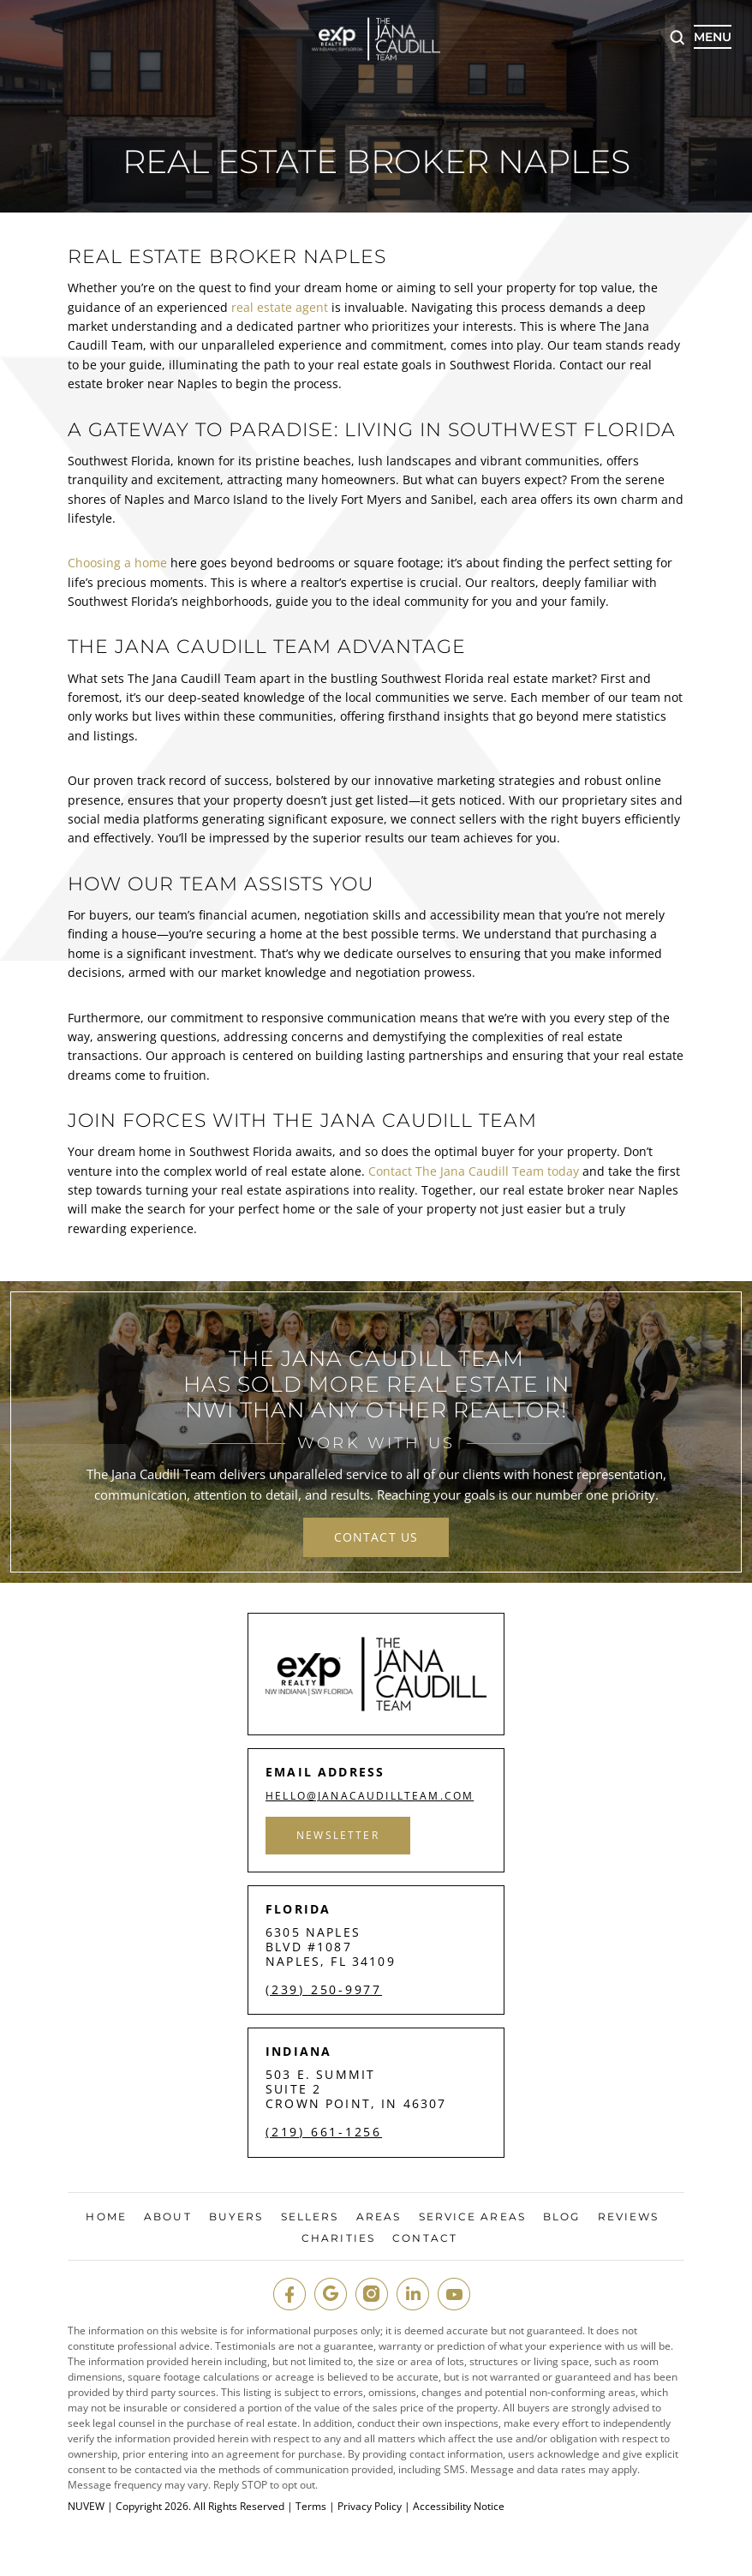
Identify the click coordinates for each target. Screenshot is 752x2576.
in (413, 2294)
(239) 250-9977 (324, 1990)
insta (371, 2294)
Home (106, 2217)
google (330, 2294)
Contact (424, 2238)
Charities (338, 2238)
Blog (561, 2217)
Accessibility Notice (458, 2506)
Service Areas (472, 2217)
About (168, 2217)
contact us (376, 1537)
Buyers (236, 2217)
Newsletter (337, 1835)
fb (289, 2294)
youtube (454, 2294)
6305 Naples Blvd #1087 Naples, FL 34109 (331, 1946)
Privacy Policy (369, 2506)
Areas (379, 2217)
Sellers (310, 2217)
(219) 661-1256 (324, 2132)
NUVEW (86, 2506)
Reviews (628, 2217)
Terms (310, 2506)
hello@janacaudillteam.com (370, 1796)
